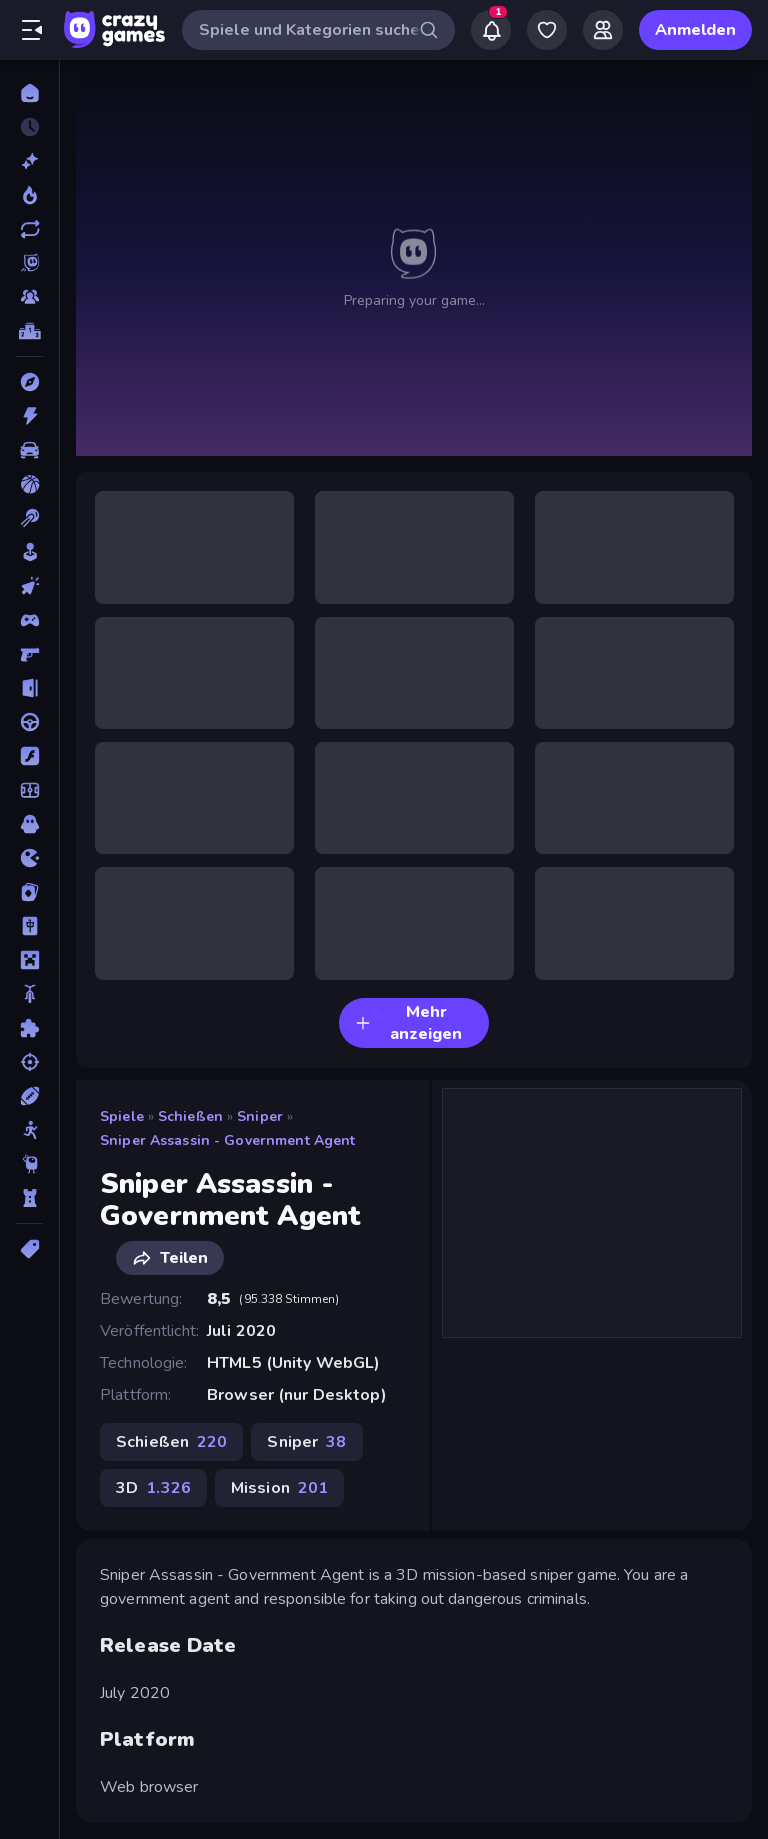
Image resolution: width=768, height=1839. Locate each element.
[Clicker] (29, 586)
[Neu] (29, 161)
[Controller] (29, 620)
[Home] (29, 93)
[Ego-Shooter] (29, 654)
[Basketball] (29, 484)
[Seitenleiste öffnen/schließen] (32, 30)
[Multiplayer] (29, 297)
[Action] (29, 416)
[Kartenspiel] (29, 892)
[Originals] (29, 263)
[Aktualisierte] (29, 229)
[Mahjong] (29, 926)
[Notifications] (491, 30)
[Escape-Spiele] (29, 688)
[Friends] (603, 30)
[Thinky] (29, 1164)
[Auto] (29, 450)
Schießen (190, 1116)
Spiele (122, 1116)
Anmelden (695, 30)
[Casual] (29, 552)
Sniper (260, 1116)
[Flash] (29, 756)
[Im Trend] (29, 195)
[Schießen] (29, 1062)
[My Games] (547, 30)
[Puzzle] (29, 1028)
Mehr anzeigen (408, 1023)
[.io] (29, 858)
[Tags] (29, 1249)
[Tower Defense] (29, 1198)
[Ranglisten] (29, 331)
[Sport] (29, 1096)
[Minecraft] (29, 960)
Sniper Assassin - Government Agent (227, 1140)
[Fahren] (29, 722)
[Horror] (29, 824)
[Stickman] (29, 1130)
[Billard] (29, 518)
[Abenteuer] (29, 382)
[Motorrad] (29, 994)
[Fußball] (29, 790)
